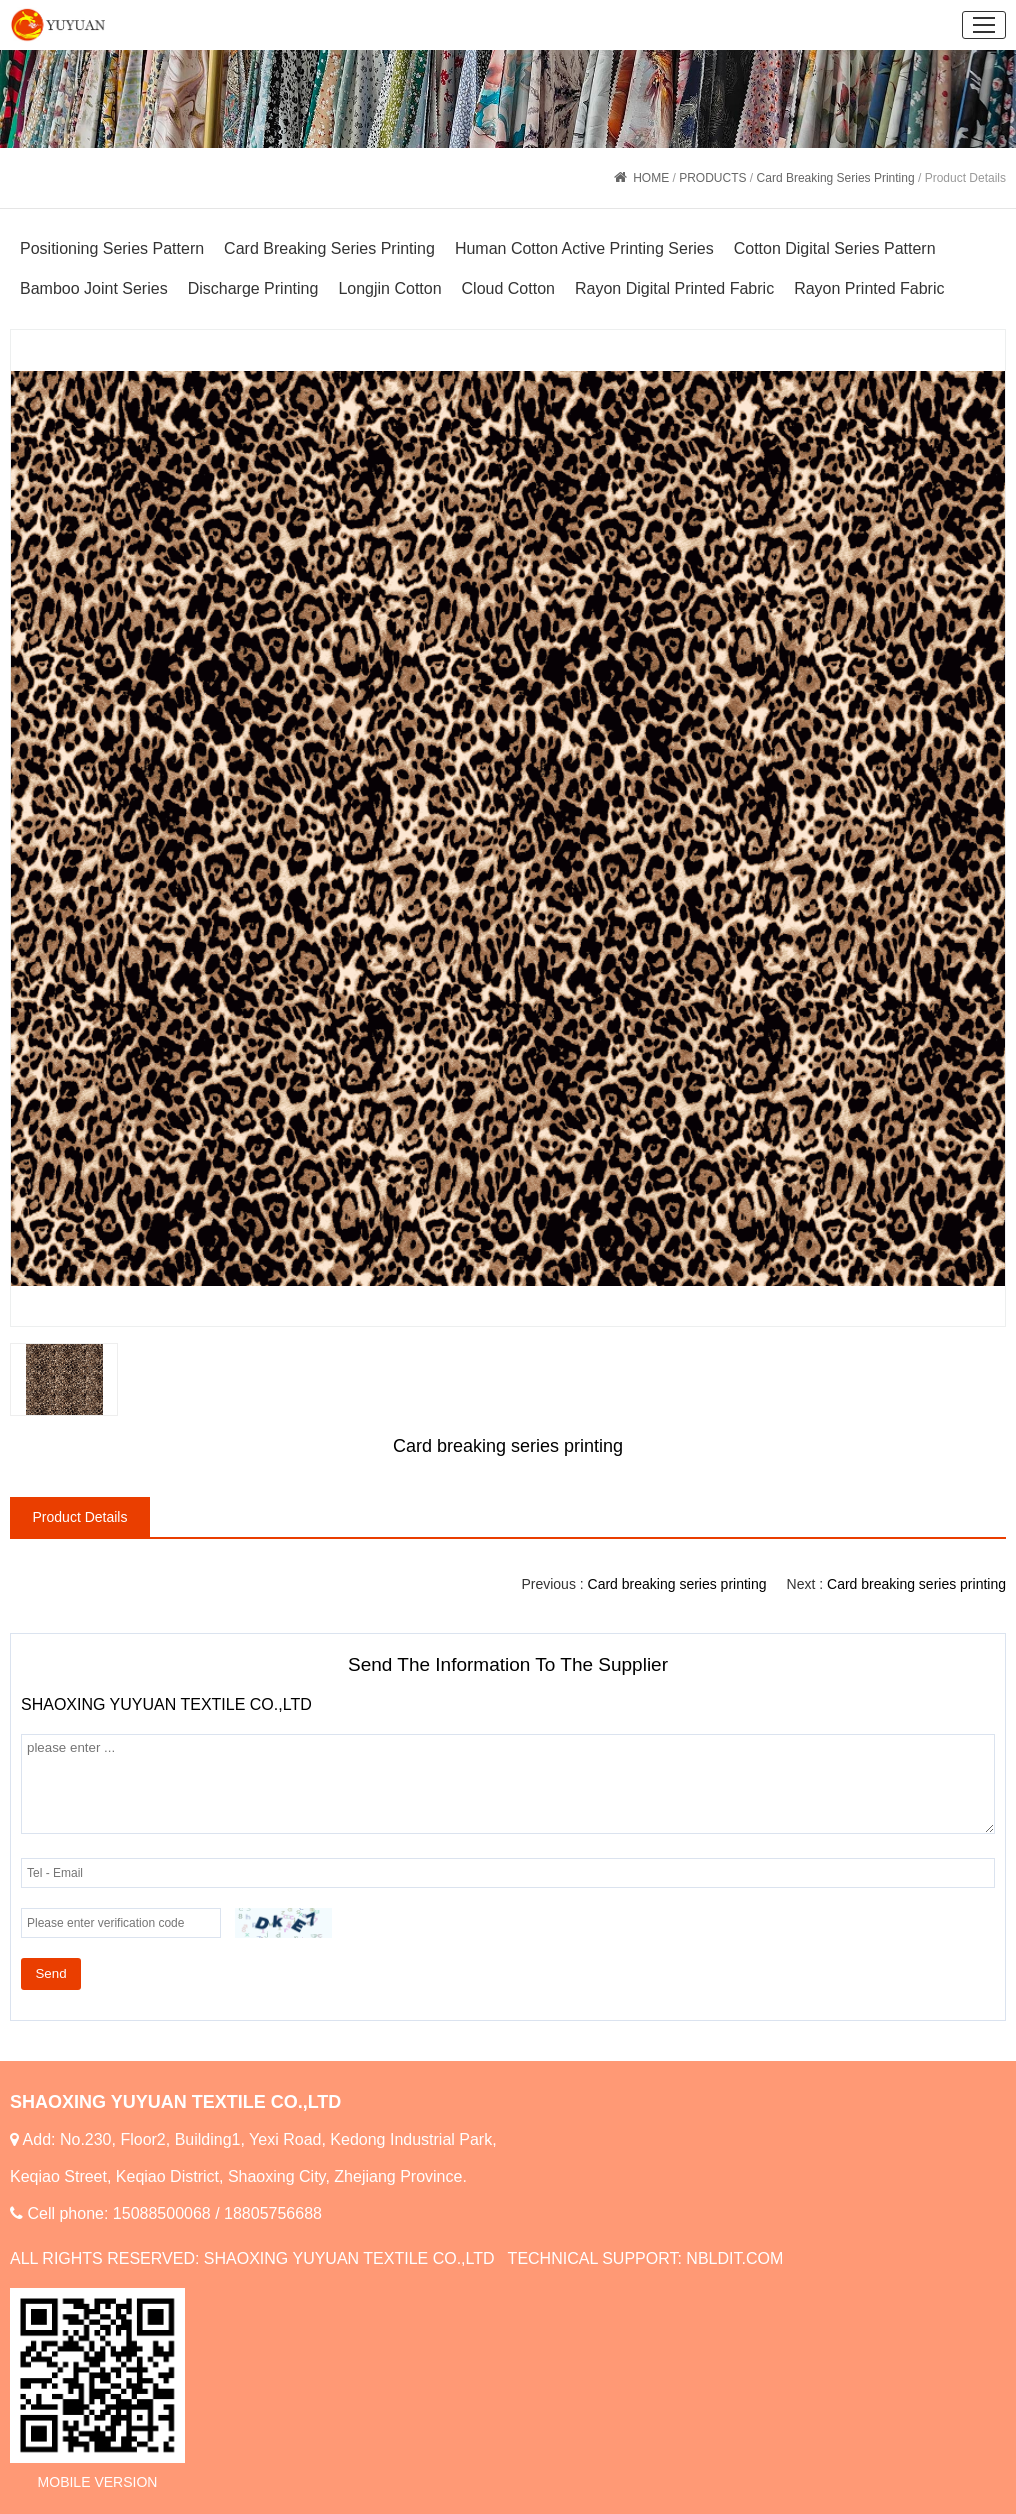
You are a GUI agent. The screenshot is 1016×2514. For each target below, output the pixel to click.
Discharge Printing (253, 288)
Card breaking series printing (916, 1584)
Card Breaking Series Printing (836, 178)
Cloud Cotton (508, 288)
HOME (651, 178)
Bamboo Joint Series (94, 288)
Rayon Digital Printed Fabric (674, 288)
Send (50, 1973)
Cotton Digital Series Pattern (835, 248)
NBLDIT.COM (734, 2258)
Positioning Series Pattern (112, 248)
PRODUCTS (712, 178)
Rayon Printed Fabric (869, 288)
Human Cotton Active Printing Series (584, 248)
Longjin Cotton (389, 288)
